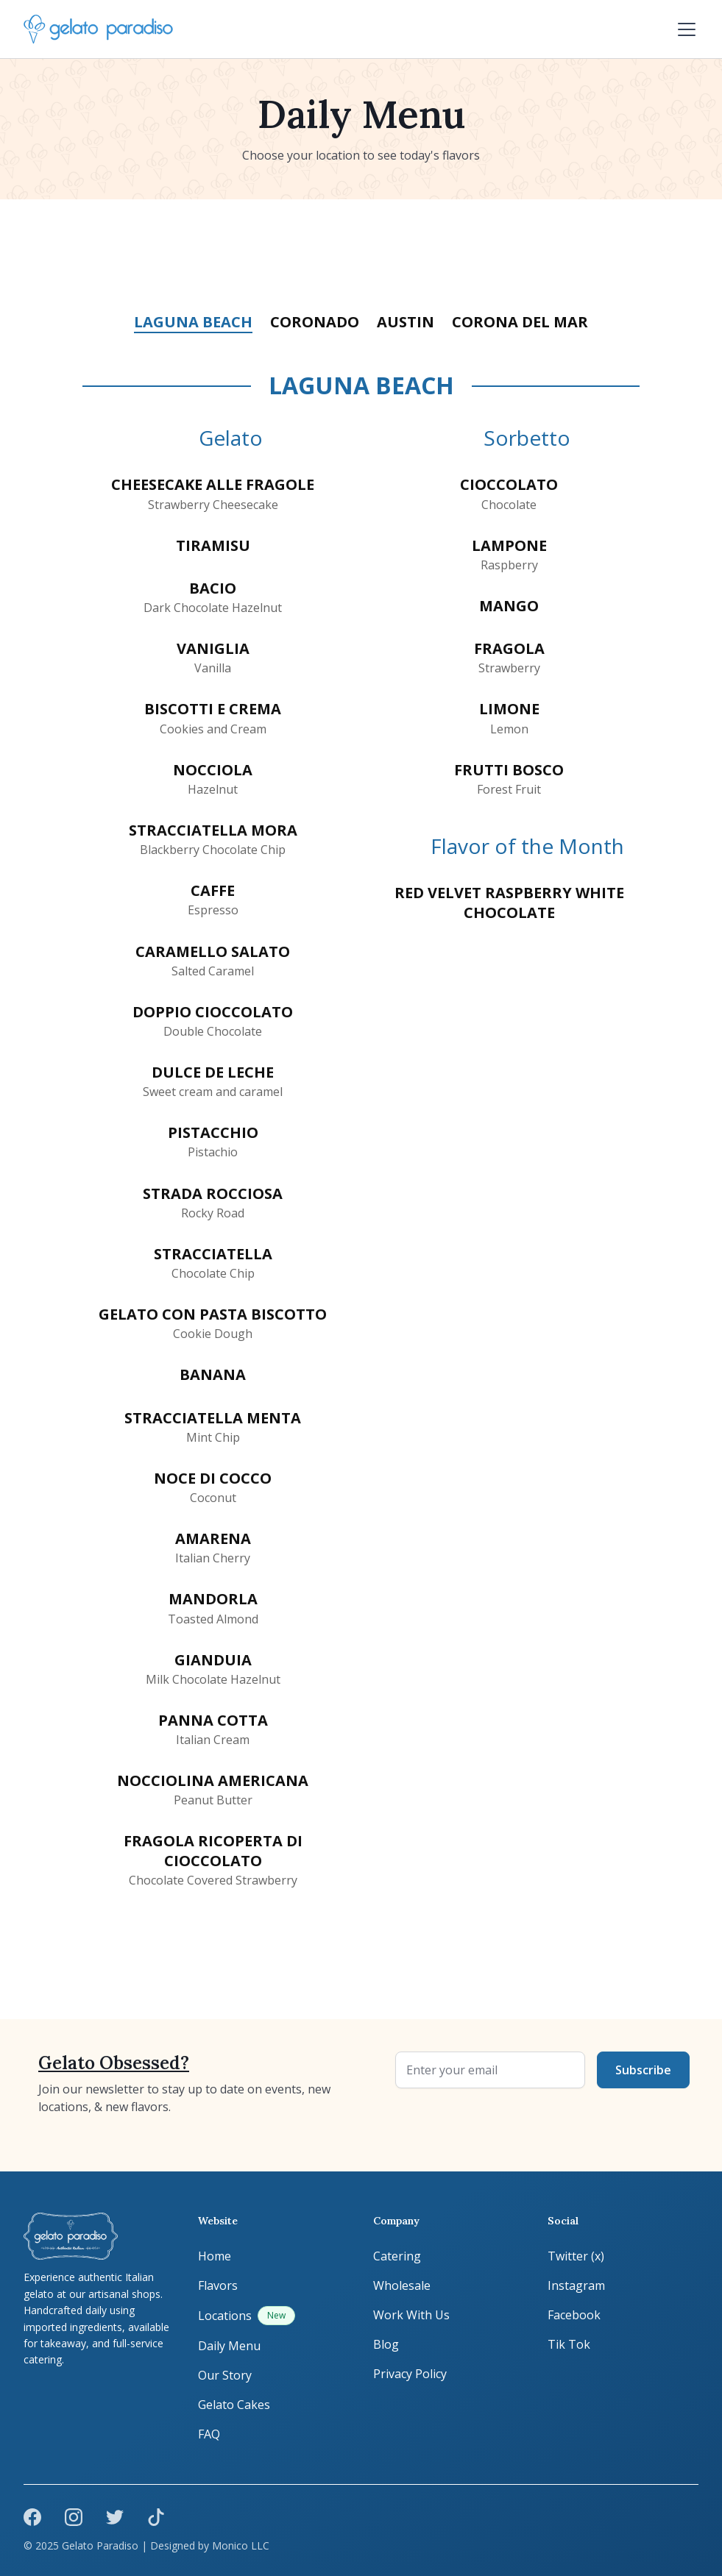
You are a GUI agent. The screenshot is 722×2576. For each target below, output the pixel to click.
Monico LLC (240, 2545)
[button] (683, 29)
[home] (98, 29)
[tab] (193, 323)
